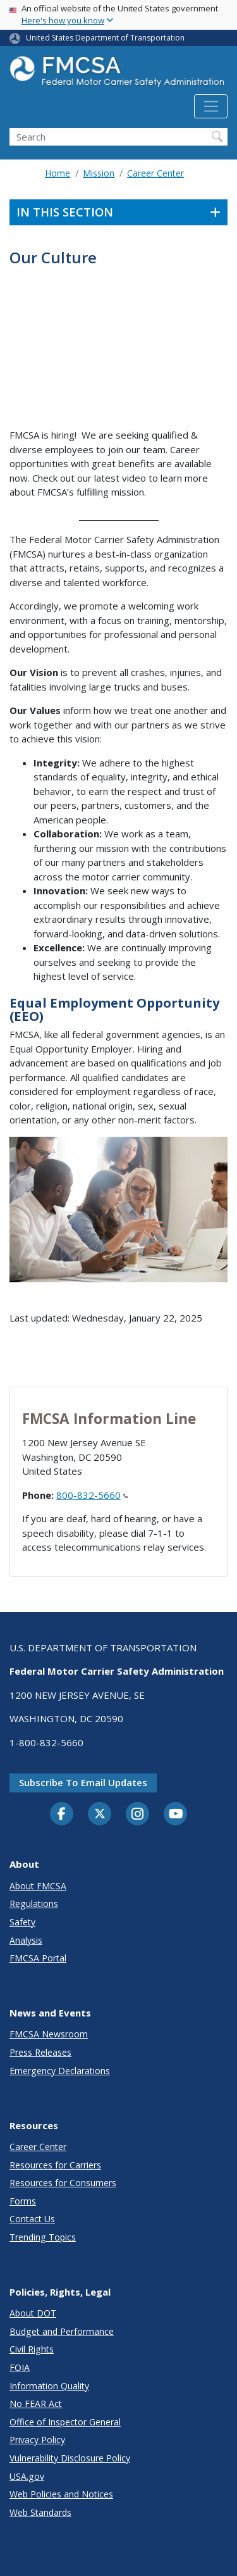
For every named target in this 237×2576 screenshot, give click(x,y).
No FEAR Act (35, 2404)
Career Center (155, 173)
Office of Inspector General (65, 2422)
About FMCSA (37, 1886)
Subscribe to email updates (83, 1782)
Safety (22, 1922)
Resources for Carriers (55, 2165)
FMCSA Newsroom (48, 2034)
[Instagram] (138, 1815)
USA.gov (26, 2476)
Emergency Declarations (59, 2071)
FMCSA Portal (37, 1958)
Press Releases (40, 2052)
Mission (98, 173)
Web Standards (40, 2512)
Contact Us (32, 2219)
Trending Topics (42, 2237)
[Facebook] (62, 1814)
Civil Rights (31, 2349)
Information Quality (49, 2386)
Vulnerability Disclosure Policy (69, 2458)
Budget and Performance (61, 2331)
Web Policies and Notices (61, 2494)
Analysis (25, 1940)
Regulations (33, 1904)
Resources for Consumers (62, 2183)
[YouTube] (176, 1814)
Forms (22, 2201)
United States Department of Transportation (105, 37)
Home (57, 173)
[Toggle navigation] (211, 106)
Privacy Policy (37, 2440)
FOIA (19, 2367)
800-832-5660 (92, 1495)
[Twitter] (100, 1814)
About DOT (32, 2313)
